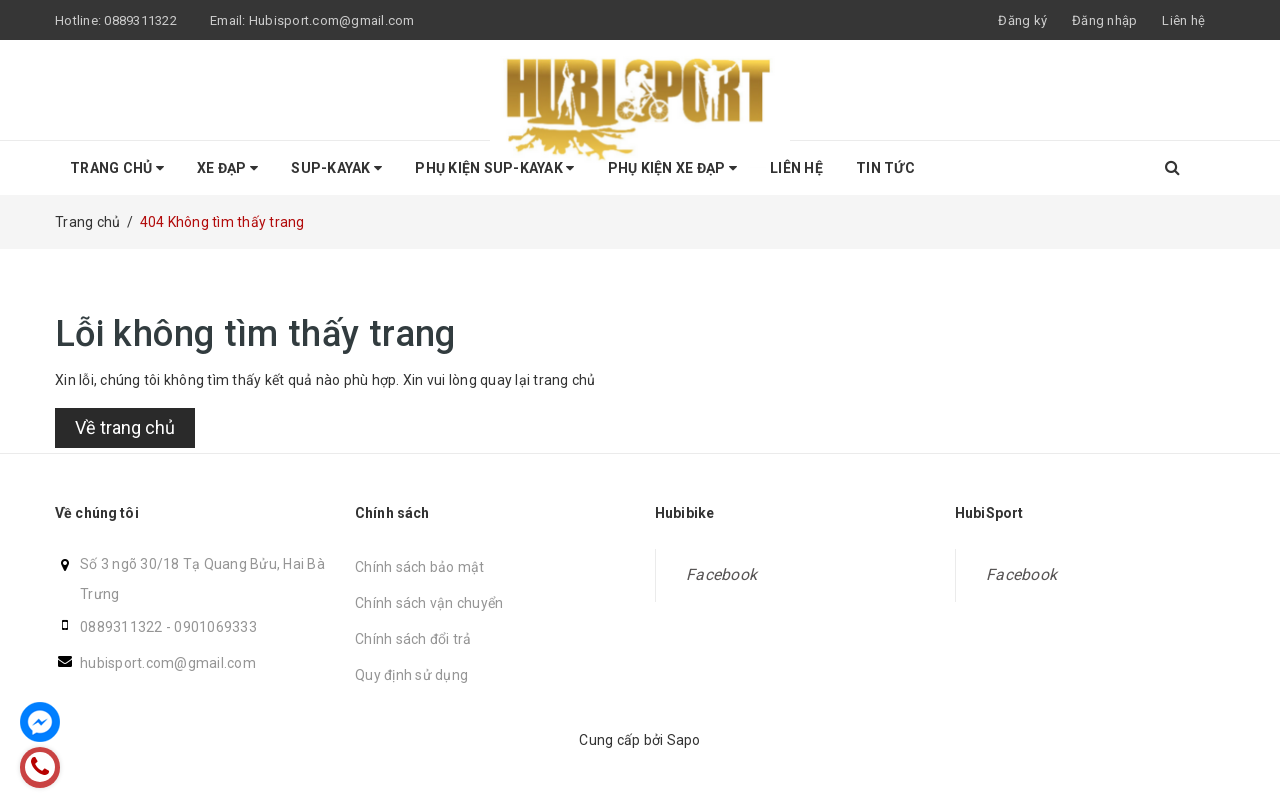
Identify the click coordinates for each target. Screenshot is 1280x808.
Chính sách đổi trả (413, 639)
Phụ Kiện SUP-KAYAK (494, 168)
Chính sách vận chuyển (429, 603)
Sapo (684, 740)
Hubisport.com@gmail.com (332, 20)
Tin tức (885, 168)
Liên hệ (1183, 20)
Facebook (721, 574)
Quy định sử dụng (411, 675)
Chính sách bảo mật (420, 567)
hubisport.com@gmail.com (168, 663)
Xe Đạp (227, 168)
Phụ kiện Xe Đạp (672, 168)
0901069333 (215, 627)
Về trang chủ (125, 427)
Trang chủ (117, 168)
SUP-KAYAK (336, 168)
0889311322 (140, 20)
